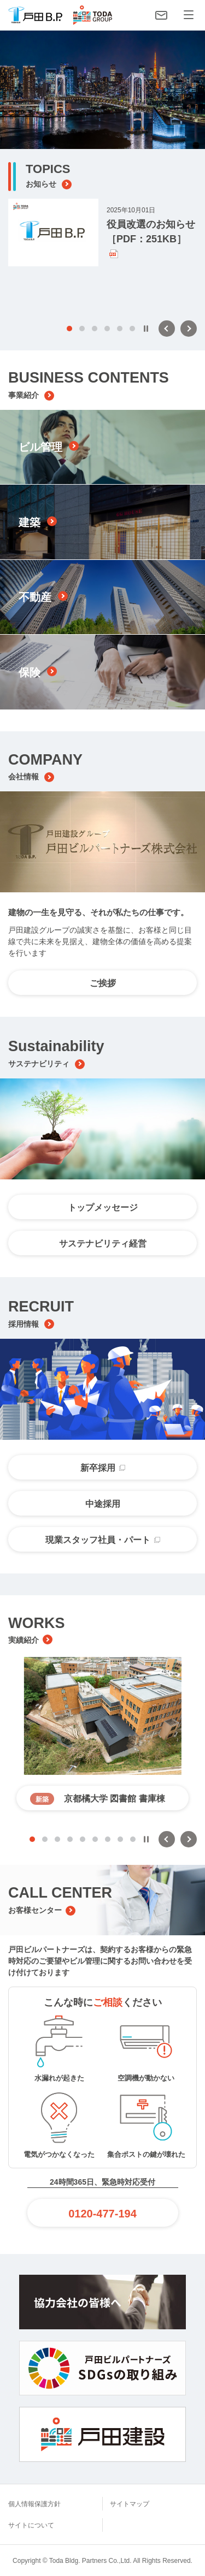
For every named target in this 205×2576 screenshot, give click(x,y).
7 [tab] (107, 1839)
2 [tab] (82, 328)
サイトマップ (129, 2504)
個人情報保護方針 (34, 2504)
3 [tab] (94, 328)
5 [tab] (119, 328)
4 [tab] (107, 328)
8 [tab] (120, 1839)
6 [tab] (132, 328)
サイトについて (31, 2525)
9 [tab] (133, 1839)
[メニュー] (189, 15)
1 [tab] (69, 328)
